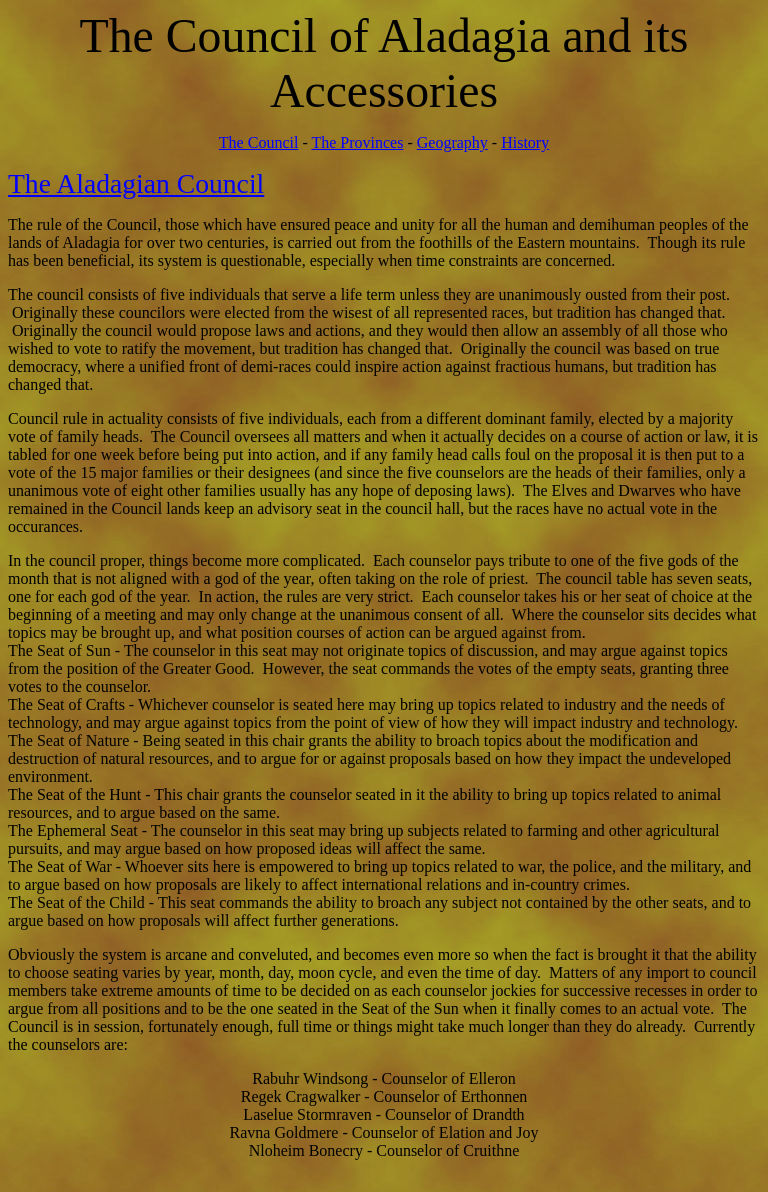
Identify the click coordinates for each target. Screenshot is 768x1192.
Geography (452, 142)
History (525, 142)
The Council (259, 142)
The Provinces (357, 142)
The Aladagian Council (136, 183)
